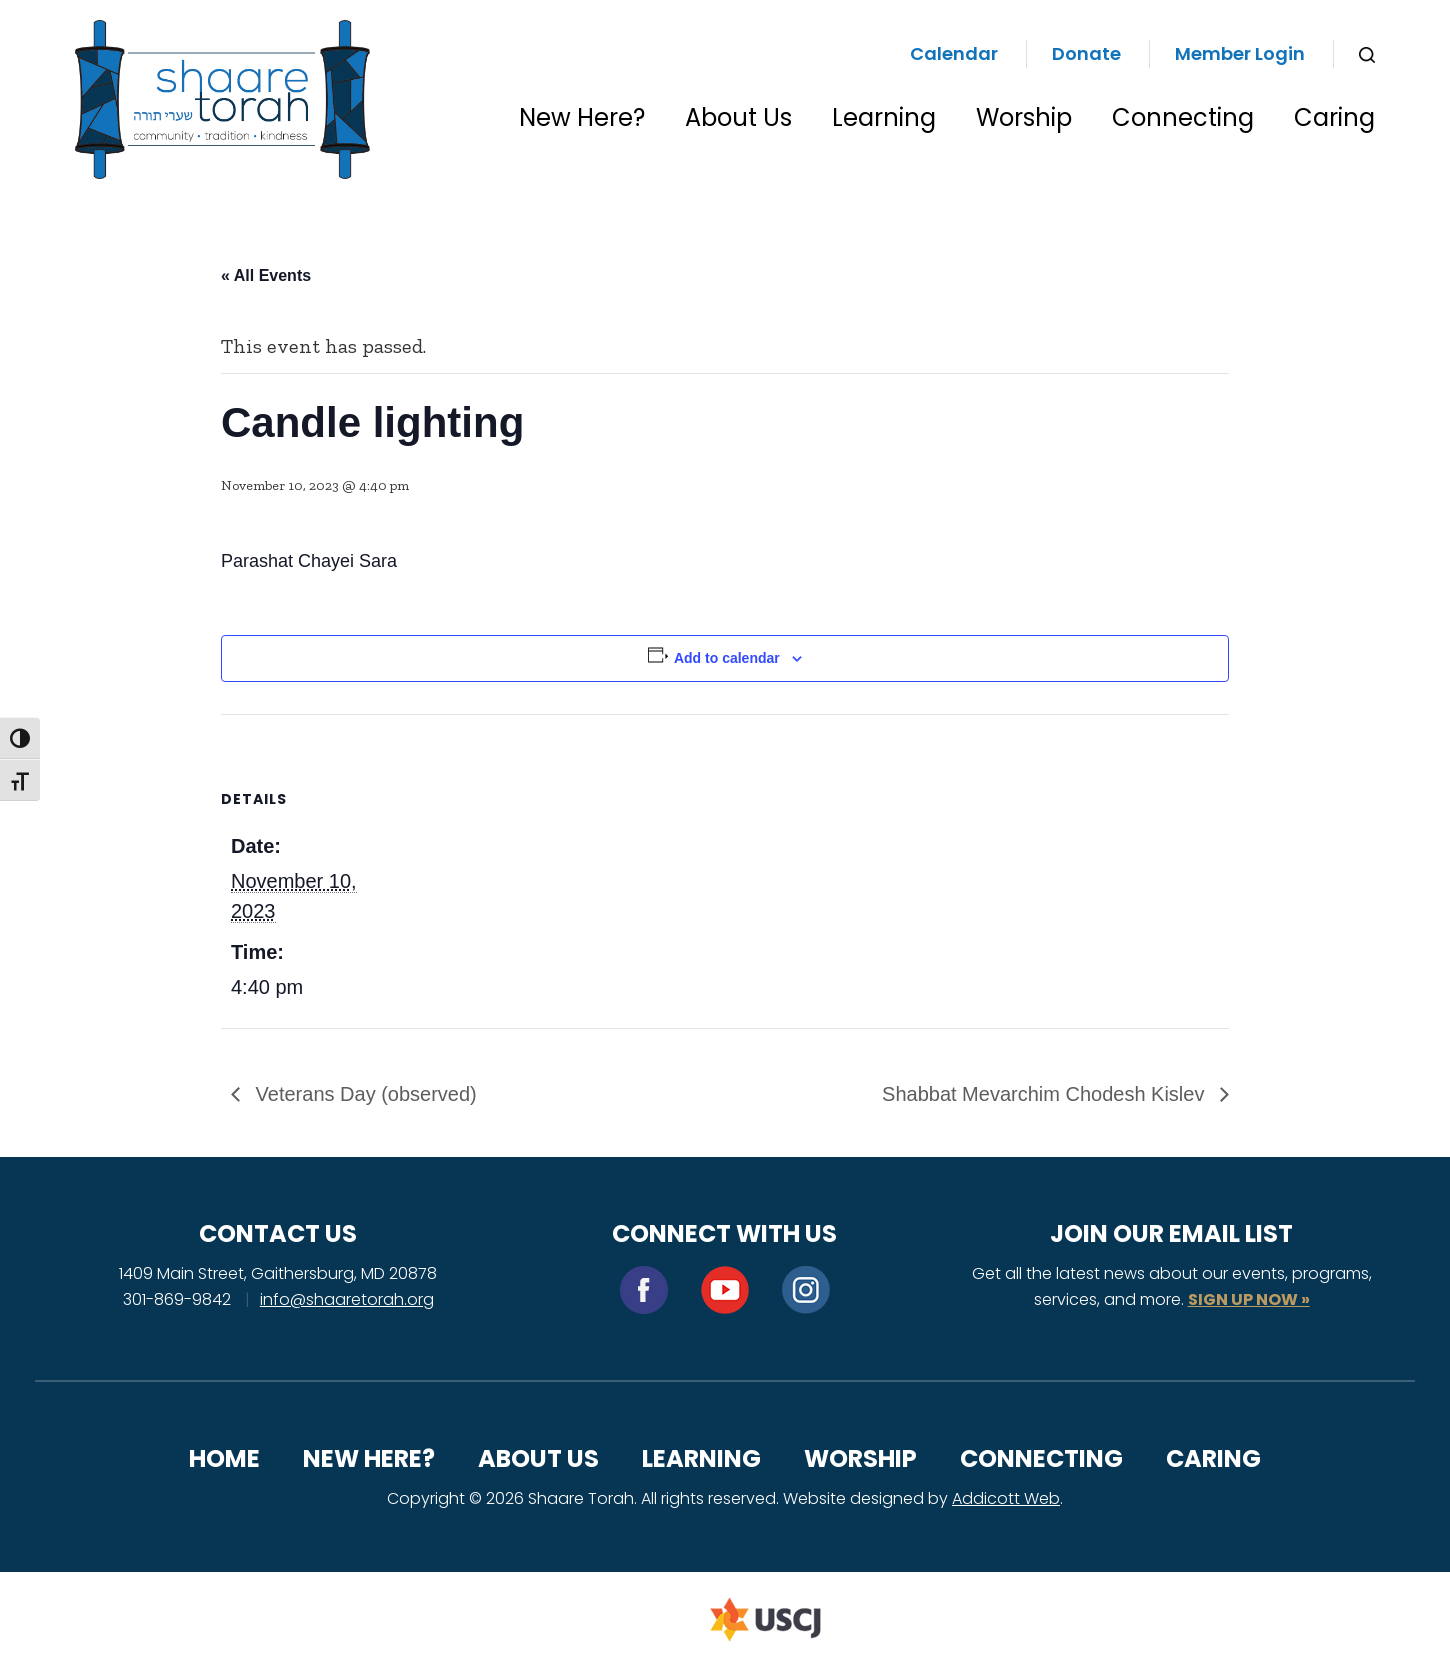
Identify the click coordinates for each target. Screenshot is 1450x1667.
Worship (1024, 117)
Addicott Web (1006, 1498)
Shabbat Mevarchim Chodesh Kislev (1046, 1094)
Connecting (1183, 117)
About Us (738, 117)
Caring (1334, 117)
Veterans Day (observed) (363, 1094)
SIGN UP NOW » (1249, 1299)
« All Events (266, 275)
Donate (1086, 53)
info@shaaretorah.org (347, 1299)
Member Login (1240, 53)
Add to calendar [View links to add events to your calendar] (727, 658)
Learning (884, 117)
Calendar (954, 53)
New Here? (582, 117)
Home (224, 1458)
